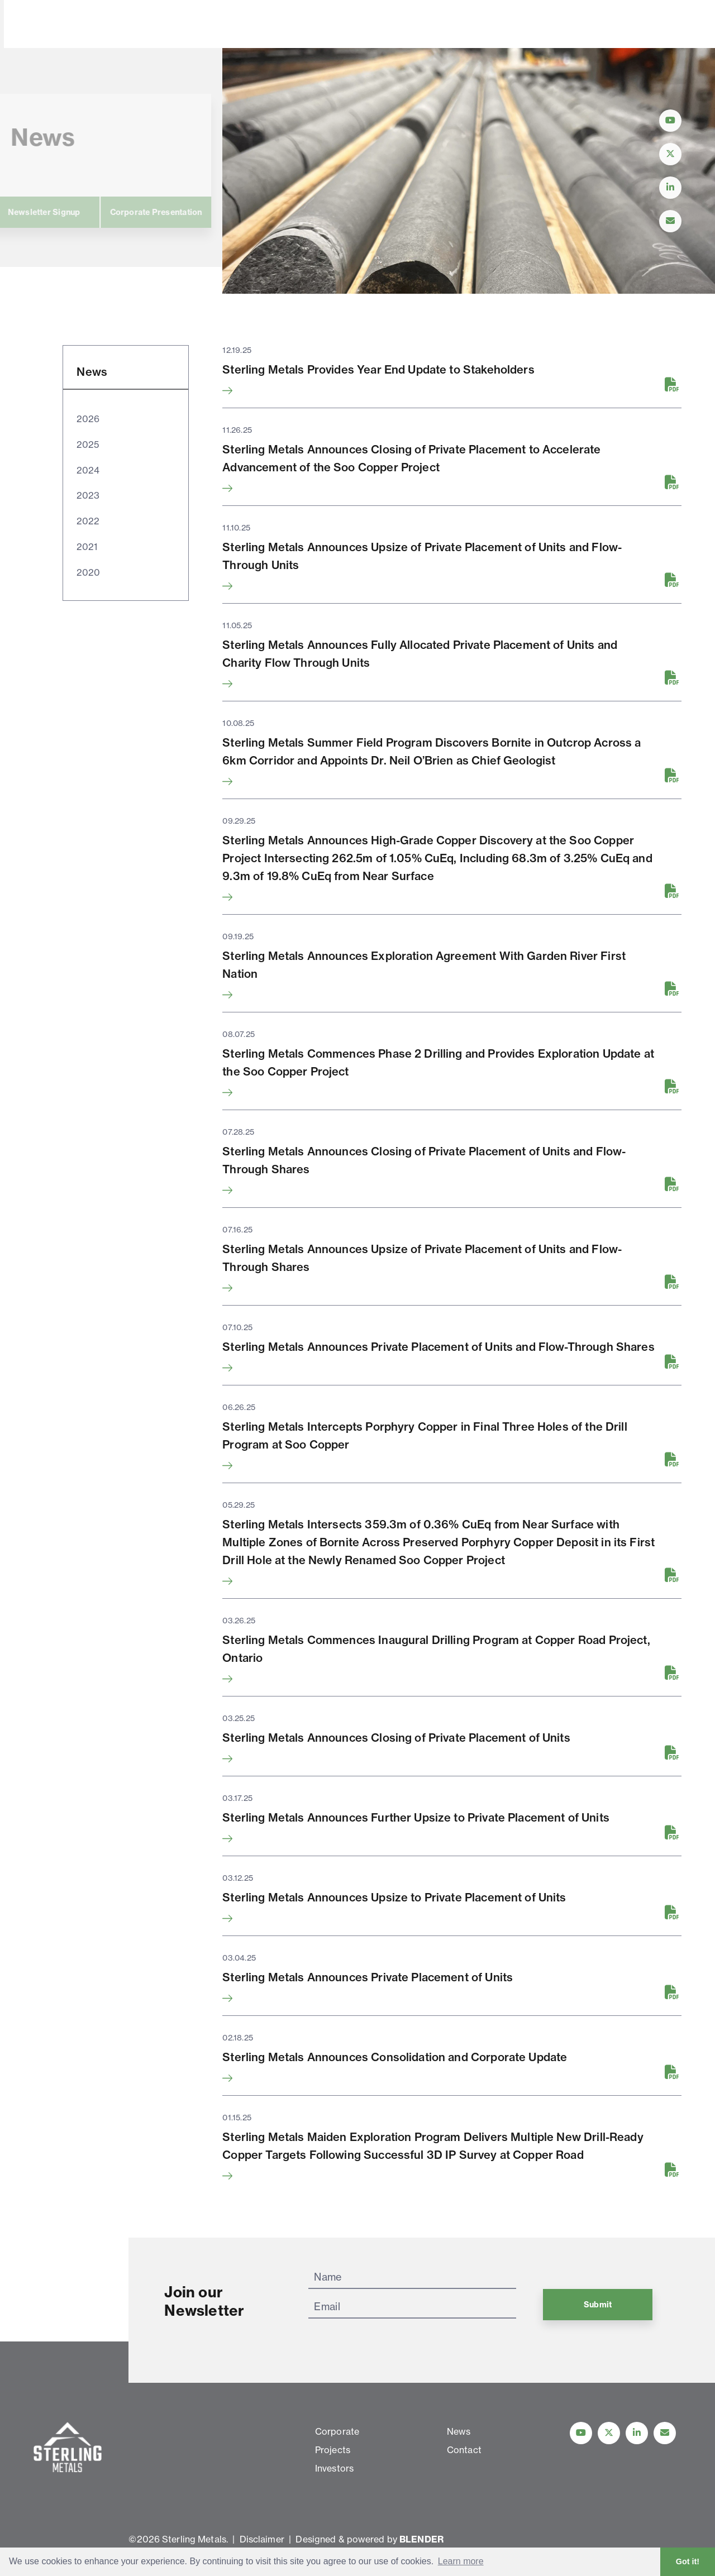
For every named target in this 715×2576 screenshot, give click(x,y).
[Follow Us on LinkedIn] (670, 187)
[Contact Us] (670, 221)
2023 (88, 495)
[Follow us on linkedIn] (637, 2433)
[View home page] (70, 41)
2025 (87, 444)
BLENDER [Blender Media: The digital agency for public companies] (421, 2539)
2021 (87, 546)
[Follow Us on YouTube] (670, 120)
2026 (88, 418)
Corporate (177, 24)
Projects (247, 24)
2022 (88, 521)
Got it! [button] (687, 2561)
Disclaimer (262, 2539)
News (375, 24)
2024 (88, 470)
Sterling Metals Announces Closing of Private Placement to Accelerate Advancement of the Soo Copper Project (411, 458)
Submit (598, 2305)
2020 (88, 572)
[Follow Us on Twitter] (670, 154)
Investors (314, 24)
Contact (434, 24)
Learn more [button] (461, 2561)
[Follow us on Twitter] (609, 2433)
